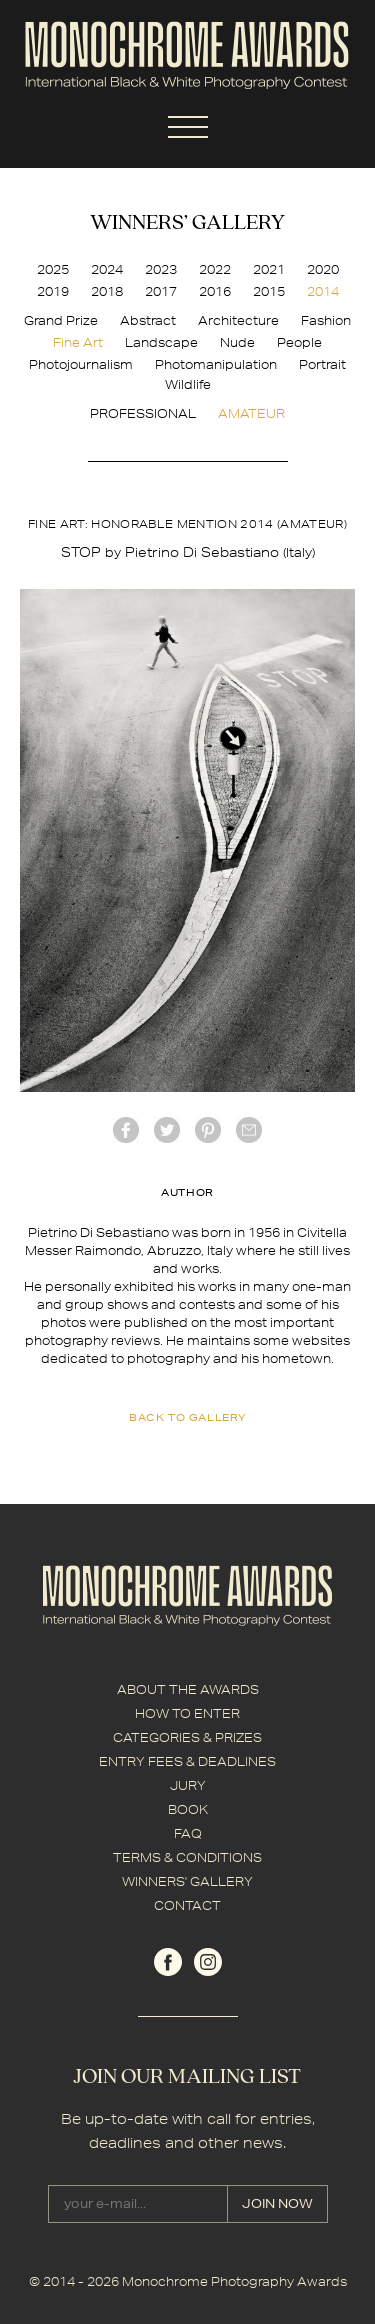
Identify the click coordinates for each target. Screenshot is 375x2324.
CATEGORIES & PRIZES (187, 1737)
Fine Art (78, 342)
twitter (167, 1130)
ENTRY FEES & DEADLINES (187, 1761)
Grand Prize (61, 320)
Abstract (148, 320)
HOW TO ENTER (187, 1713)
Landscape (161, 342)
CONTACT (187, 1905)
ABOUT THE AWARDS (188, 1689)
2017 (161, 291)
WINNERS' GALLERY (187, 1881)
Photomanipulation (216, 364)
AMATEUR (251, 413)
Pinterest (208, 1130)
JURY (188, 1785)
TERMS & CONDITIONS (187, 1857)
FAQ (188, 1833)
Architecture (238, 320)
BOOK (188, 1809)
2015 (269, 291)
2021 (269, 269)
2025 (53, 269)
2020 (323, 269)
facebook (126, 1130)
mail (249, 1130)
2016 (215, 291)
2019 (53, 291)
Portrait (322, 364)
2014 (323, 291)
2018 (107, 291)
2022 (215, 269)
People (299, 342)
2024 (107, 269)
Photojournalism (81, 364)
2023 (161, 269)
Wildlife (188, 384)
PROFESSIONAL (143, 413)
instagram (208, 1962)
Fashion (326, 320)
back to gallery (187, 1417)
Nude (237, 342)
